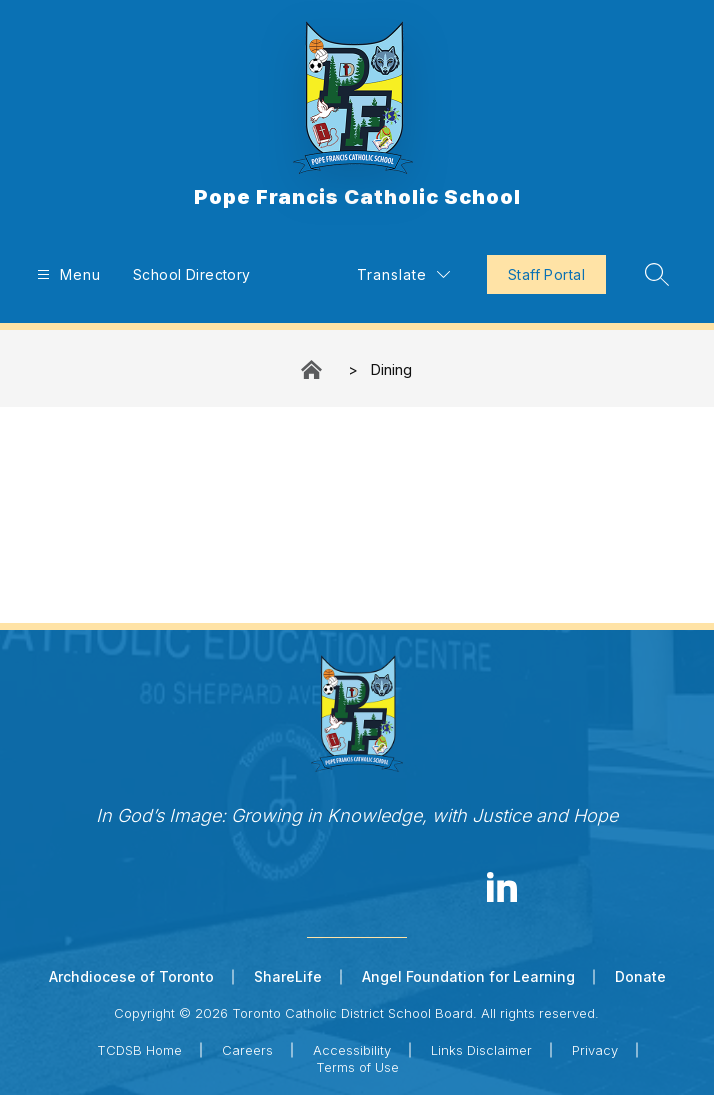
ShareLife (288, 976)
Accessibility (352, 1050)
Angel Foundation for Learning (468, 976)
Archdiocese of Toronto (131, 976)
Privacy (595, 1050)
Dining (391, 369)
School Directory (192, 274)
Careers (247, 1050)
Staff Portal (546, 274)
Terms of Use (357, 1067)
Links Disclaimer (481, 1050)
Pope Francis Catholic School (313, 369)
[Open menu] (66, 274)
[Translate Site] (403, 274)
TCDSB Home (139, 1050)
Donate (640, 976)
